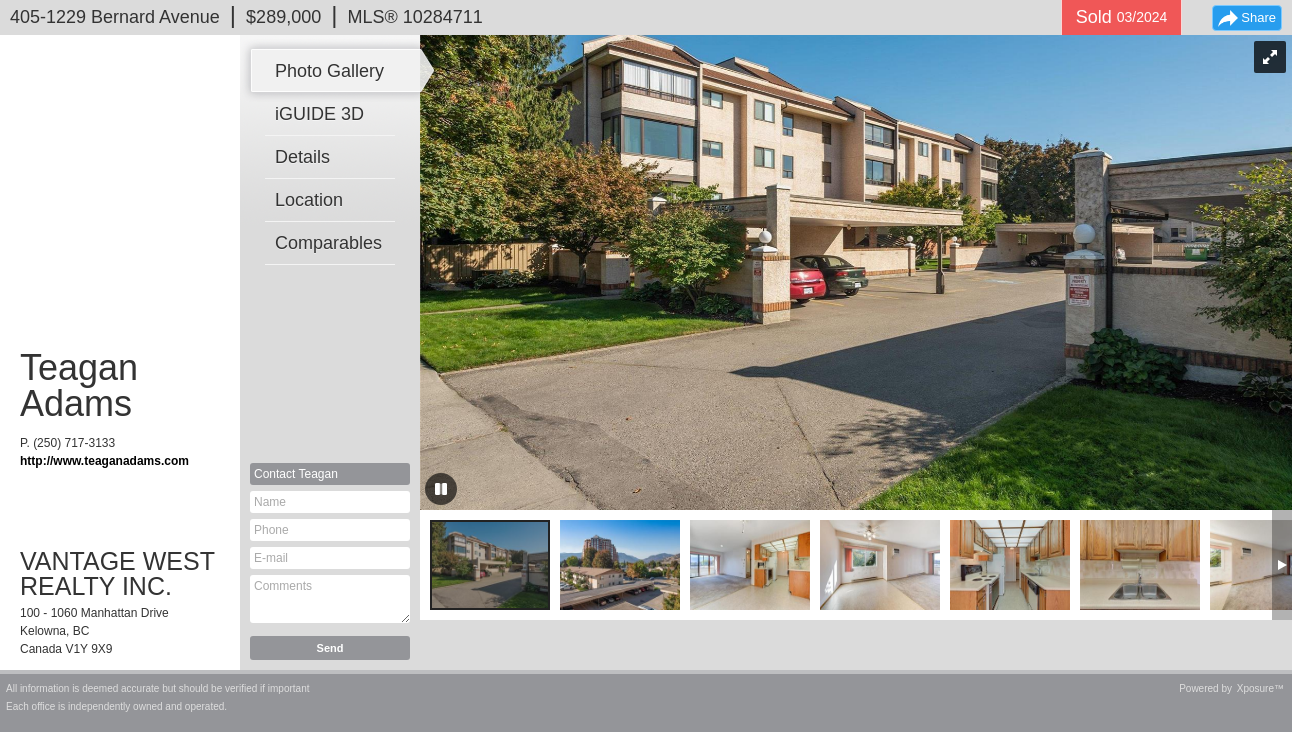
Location (309, 200)
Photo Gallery (329, 71)
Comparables (328, 243)
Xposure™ (1260, 688)
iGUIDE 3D (319, 114)
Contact (296, 474)
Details (302, 157)
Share (1258, 17)
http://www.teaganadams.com (104, 461)
